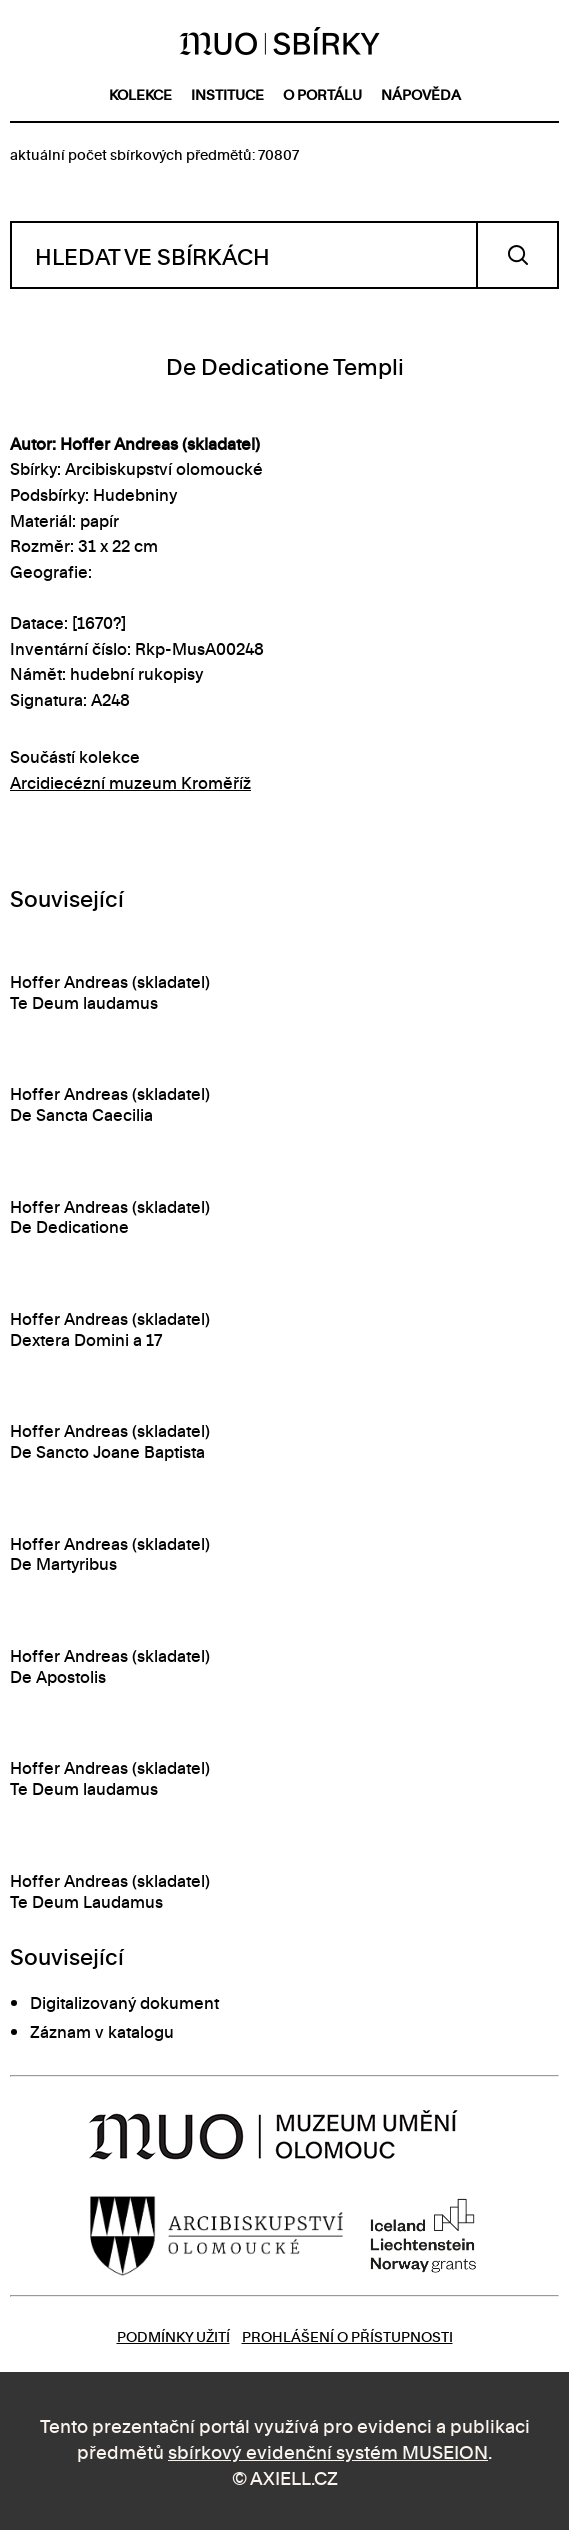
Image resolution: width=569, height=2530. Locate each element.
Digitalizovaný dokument (124, 2002)
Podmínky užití (173, 2335)
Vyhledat (517, 255)
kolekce (140, 93)
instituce (227, 93)
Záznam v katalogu (102, 2031)
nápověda (421, 93)
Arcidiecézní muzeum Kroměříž (130, 782)
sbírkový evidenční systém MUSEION (328, 2450)
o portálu (322, 93)
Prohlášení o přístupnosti (347, 2335)
